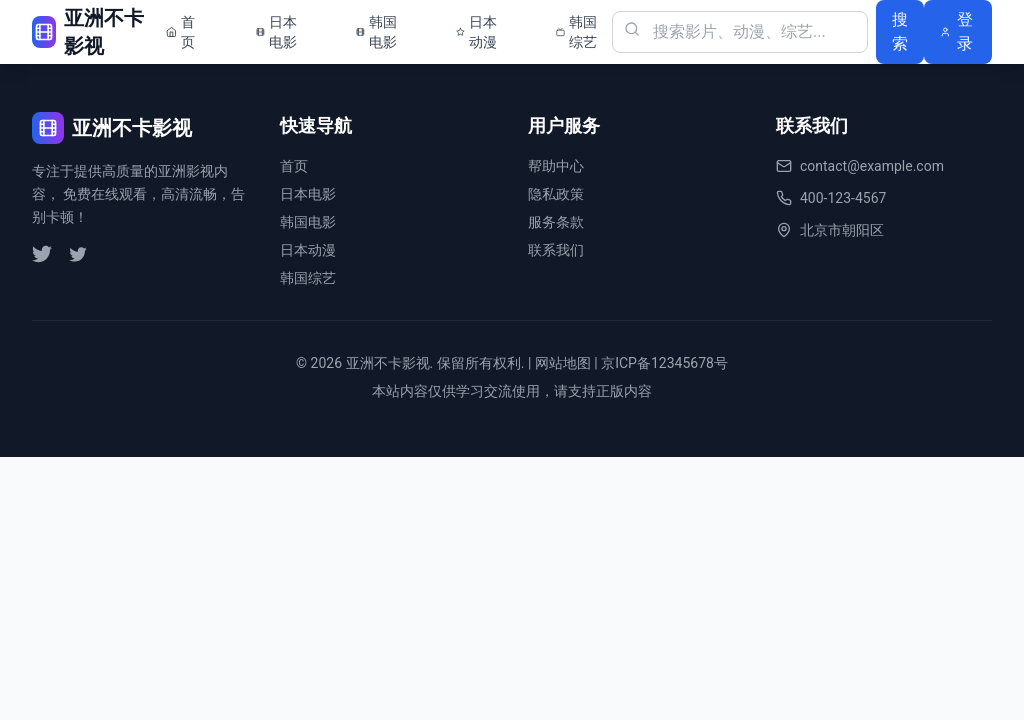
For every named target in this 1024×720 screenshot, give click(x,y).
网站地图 (563, 363)
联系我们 (556, 250)
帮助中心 (556, 166)
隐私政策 (556, 194)
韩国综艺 (308, 278)
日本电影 (308, 194)
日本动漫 (308, 250)
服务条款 (556, 222)
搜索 (900, 31)
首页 (294, 166)
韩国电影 (308, 222)
